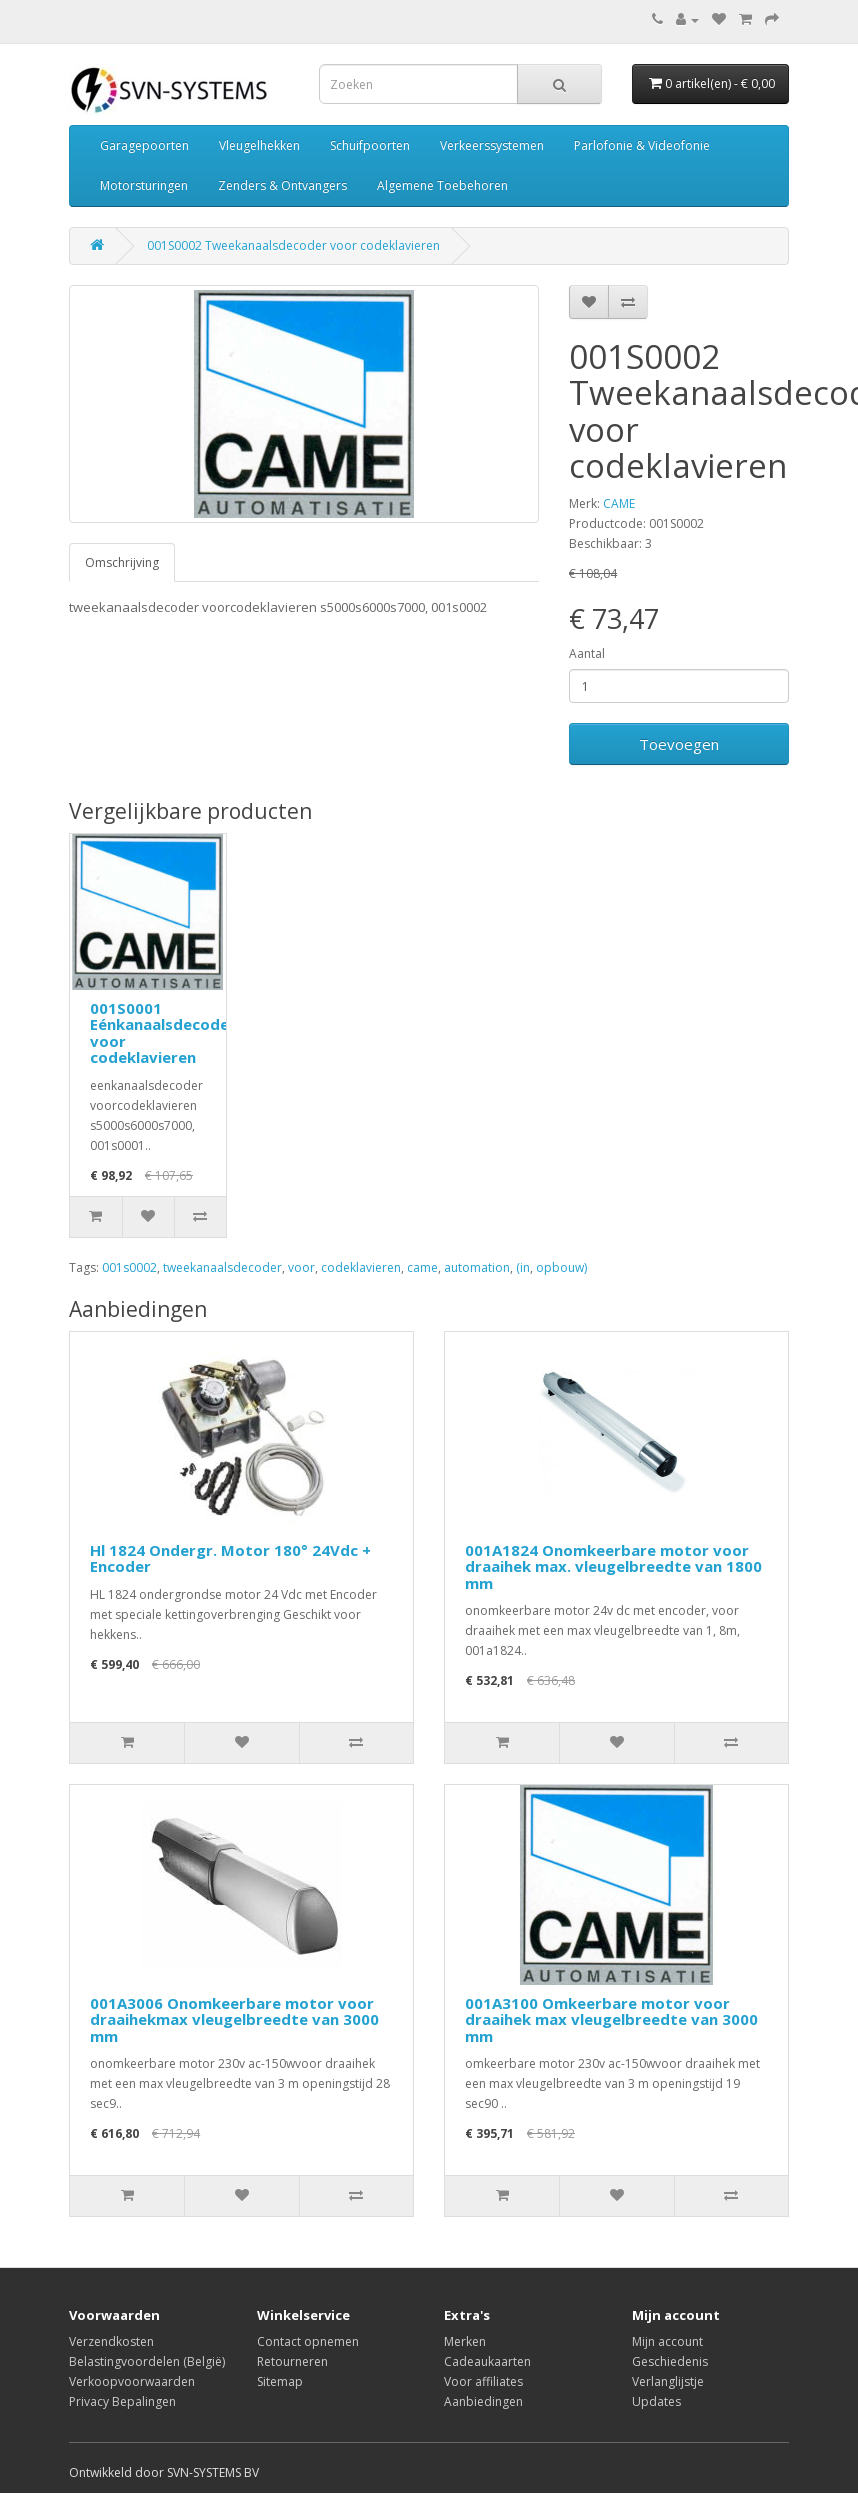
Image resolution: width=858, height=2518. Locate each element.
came (422, 1267)
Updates (656, 2401)
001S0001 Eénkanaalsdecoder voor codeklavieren (163, 1033)
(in (523, 1267)
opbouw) (561, 1267)
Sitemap (280, 2381)
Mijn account (667, 2341)
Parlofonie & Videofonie (642, 145)
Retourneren (292, 2361)
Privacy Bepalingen (122, 2401)
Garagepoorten (144, 145)
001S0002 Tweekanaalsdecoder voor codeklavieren (293, 245)
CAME (619, 503)
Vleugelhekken (259, 145)
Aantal (587, 653)
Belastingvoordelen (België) (147, 2361)
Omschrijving (122, 562)
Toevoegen (679, 744)
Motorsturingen (144, 185)
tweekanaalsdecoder (222, 1267)
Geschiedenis (670, 2361)
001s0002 (129, 1267)
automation (477, 1267)
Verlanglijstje (668, 2381)
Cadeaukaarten (487, 2361)
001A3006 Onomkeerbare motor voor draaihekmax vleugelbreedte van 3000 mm (234, 2019)
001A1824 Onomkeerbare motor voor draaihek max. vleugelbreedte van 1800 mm (613, 1566)
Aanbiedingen (483, 2401)
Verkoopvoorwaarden (132, 2381)
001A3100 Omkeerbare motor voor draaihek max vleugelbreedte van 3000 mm (611, 2019)
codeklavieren (361, 1267)
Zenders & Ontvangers (282, 185)
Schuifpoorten (370, 145)
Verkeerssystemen (492, 145)
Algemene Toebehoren (442, 185)
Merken (465, 2341)
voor (301, 1267)
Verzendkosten (111, 2341)
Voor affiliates (483, 2381)
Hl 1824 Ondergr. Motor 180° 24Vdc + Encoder (230, 1558)
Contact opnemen (308, 2341)
